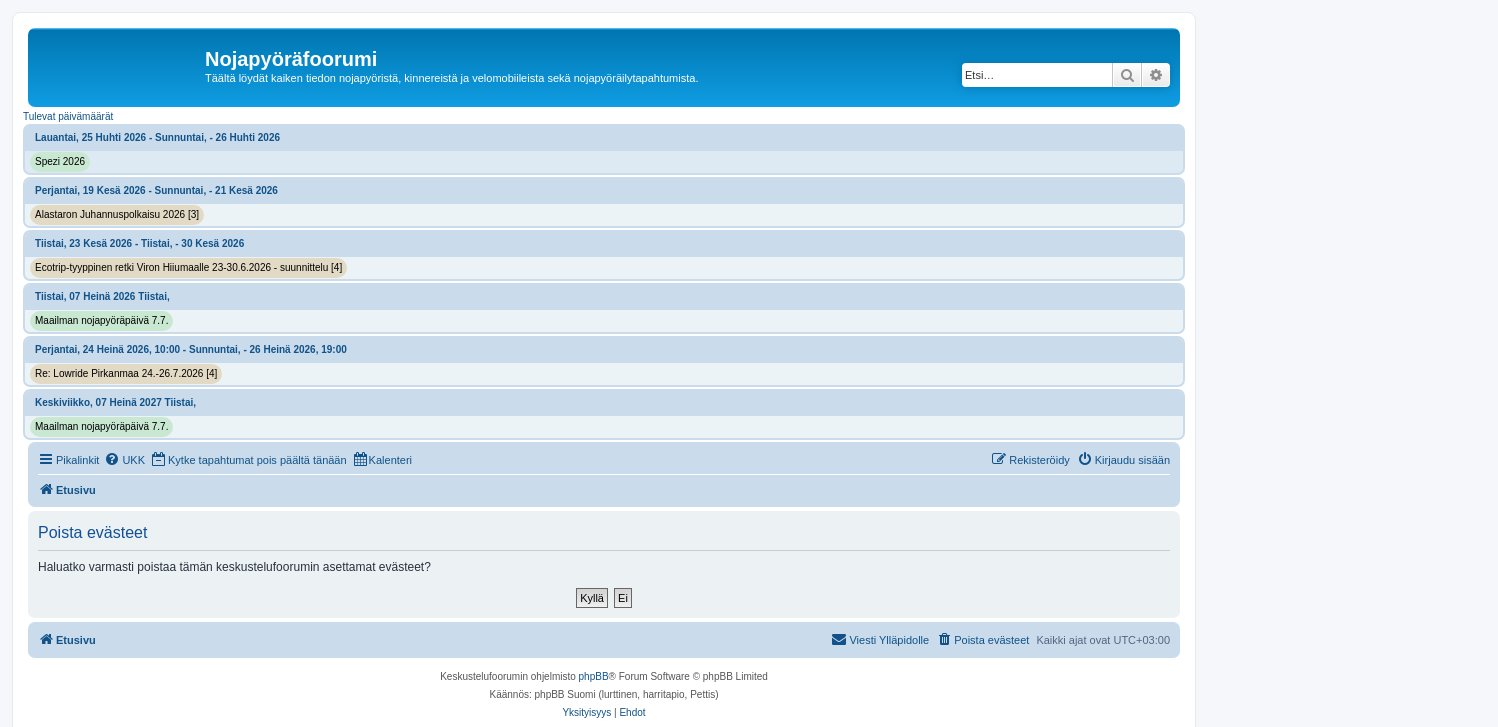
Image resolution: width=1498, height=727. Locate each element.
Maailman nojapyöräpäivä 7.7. (101, 320)
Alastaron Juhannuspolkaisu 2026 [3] (117, 214)
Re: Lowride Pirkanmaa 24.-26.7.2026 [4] (126, 373)
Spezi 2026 (60, 161)
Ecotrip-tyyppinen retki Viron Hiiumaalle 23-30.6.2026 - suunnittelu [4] (188, 267)
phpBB (594, 676)
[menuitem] (124, 460)
